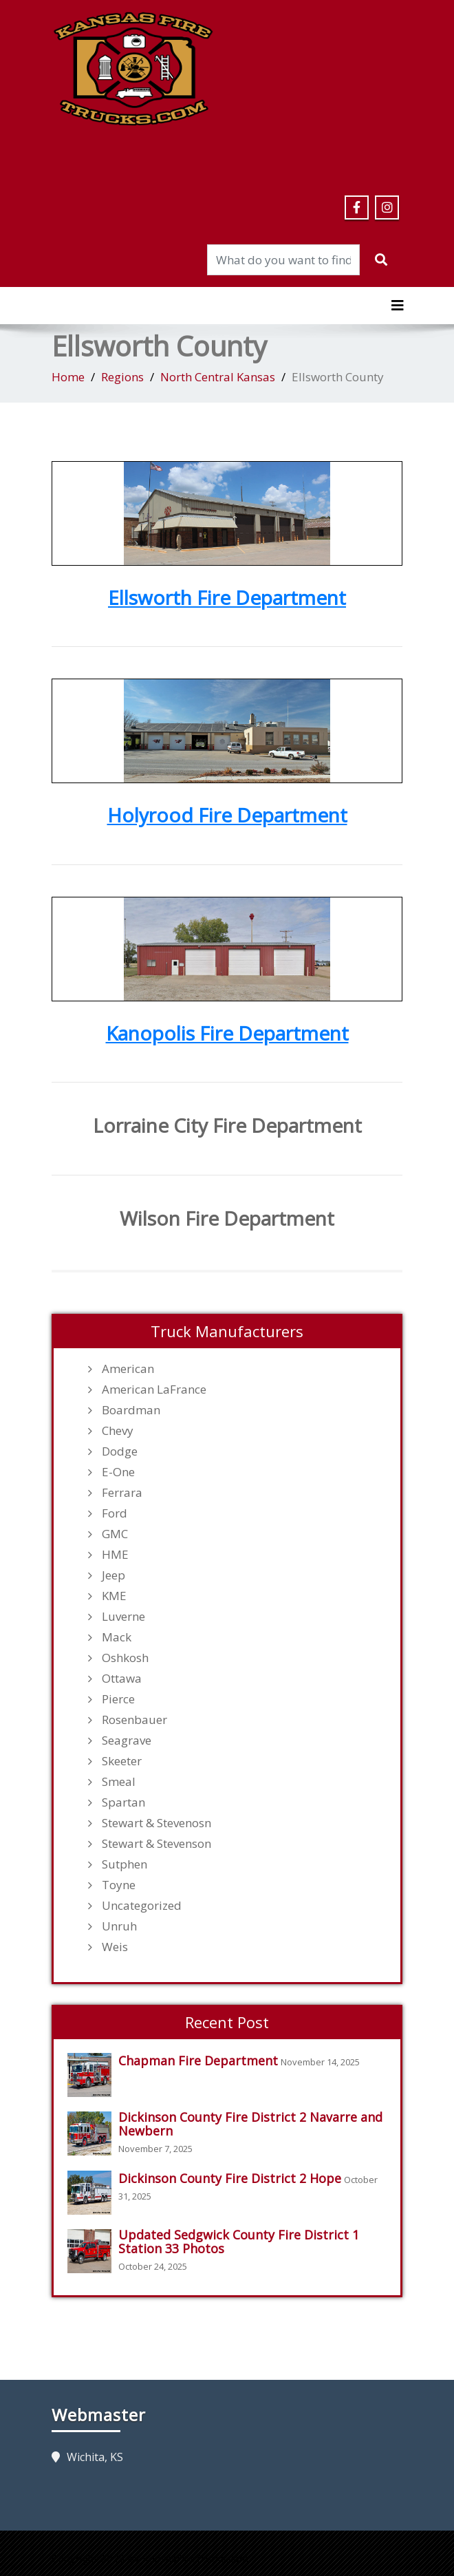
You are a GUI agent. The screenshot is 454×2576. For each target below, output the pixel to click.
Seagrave (126, 1740)
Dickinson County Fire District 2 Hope (229, 2178)
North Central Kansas (217, 377)
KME (114, 1596)
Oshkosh (125, 1658)
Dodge (120, 1451)
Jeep (113, 1575)
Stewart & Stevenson (156, 1844)
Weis (115, 1947)
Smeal (119, 1782)
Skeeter (122, 1761)
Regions (122, 377)
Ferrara (122, 1493)
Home (68, 377)
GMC (115, 1534)
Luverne (123, 1617)
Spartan (123, 1802)
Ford (114, 1513)
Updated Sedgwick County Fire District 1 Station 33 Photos (238, 2241)
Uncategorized (142, 1906)
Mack (116, 1637)
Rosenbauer (134, 1720)
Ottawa (122, 1678)
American (128, 1369)
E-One (118, 1472)
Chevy (117, 1431)
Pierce (118, 1699)
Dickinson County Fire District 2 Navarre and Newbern (250, 2124)
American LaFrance (154, 1389)
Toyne (119, 1885)
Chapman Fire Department (198, 2060)
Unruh (119, 1926)
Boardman (131, 1410)
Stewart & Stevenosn (156, 1823)
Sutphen (124, 1864)
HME (115, 1555)
